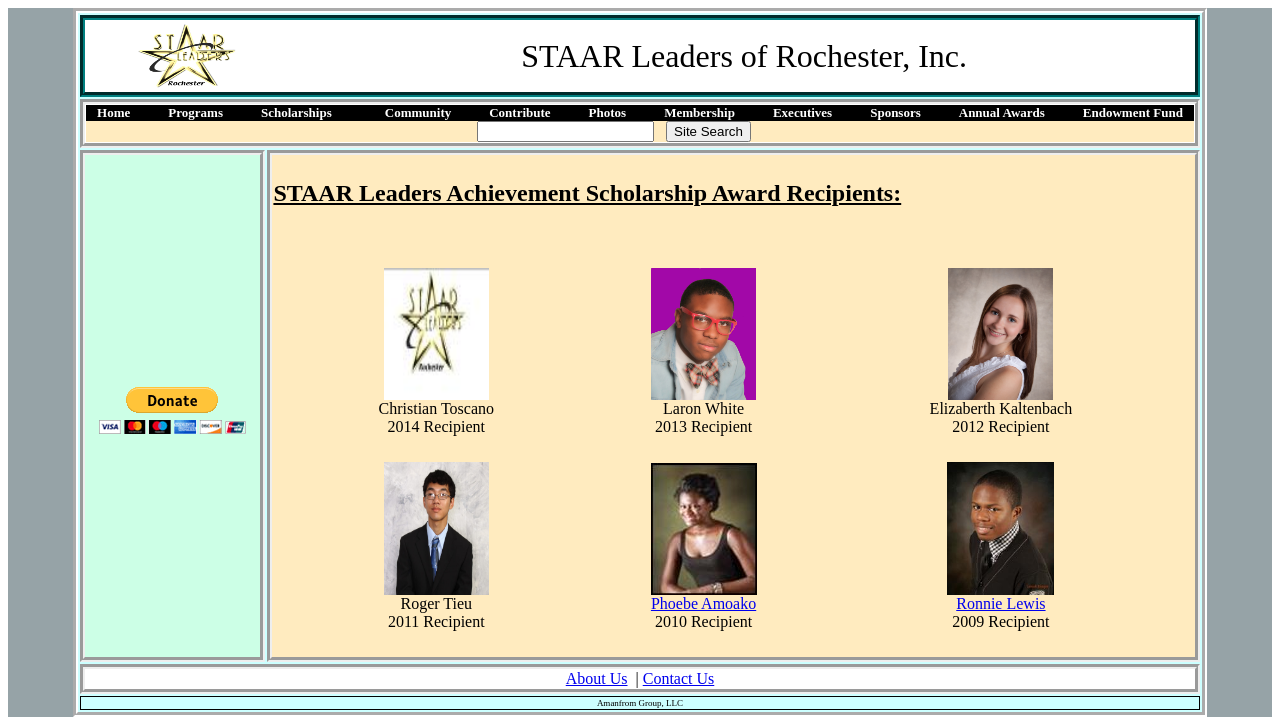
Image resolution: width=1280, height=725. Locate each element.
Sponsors (895, 112)
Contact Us (679, 678)
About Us (597, 678)
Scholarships (296, 112)
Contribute (519, 112)
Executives (802, 112)
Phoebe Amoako (703, 603)
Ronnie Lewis (1000, 603)
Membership (699, 112)
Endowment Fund (1133, 112)
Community (418, 112)
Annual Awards (1002, 112)
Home (113, 112)
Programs (195, 112)
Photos (608, 112)
